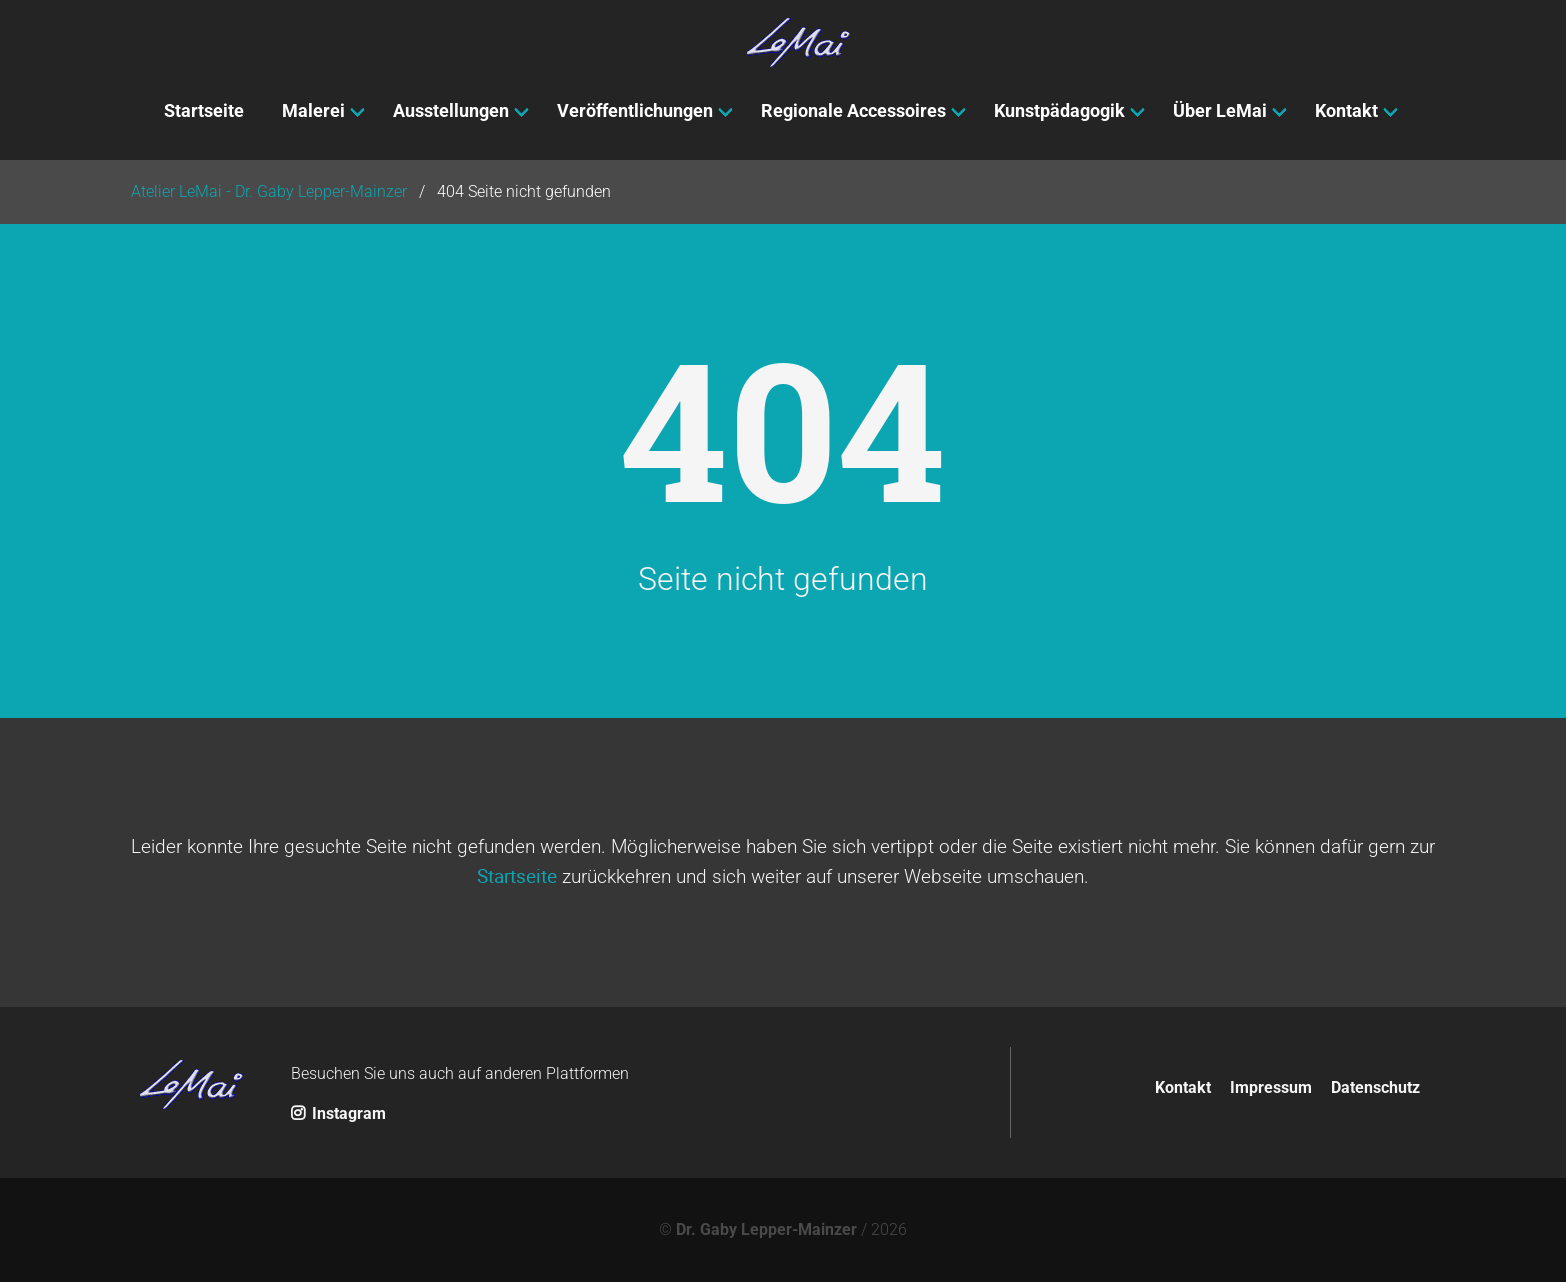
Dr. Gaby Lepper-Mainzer (766, 1229)
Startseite (517, 876)
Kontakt (1183, 1087)
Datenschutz (1375, 1087)
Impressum (1271, 1087)
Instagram (338, 1113)
